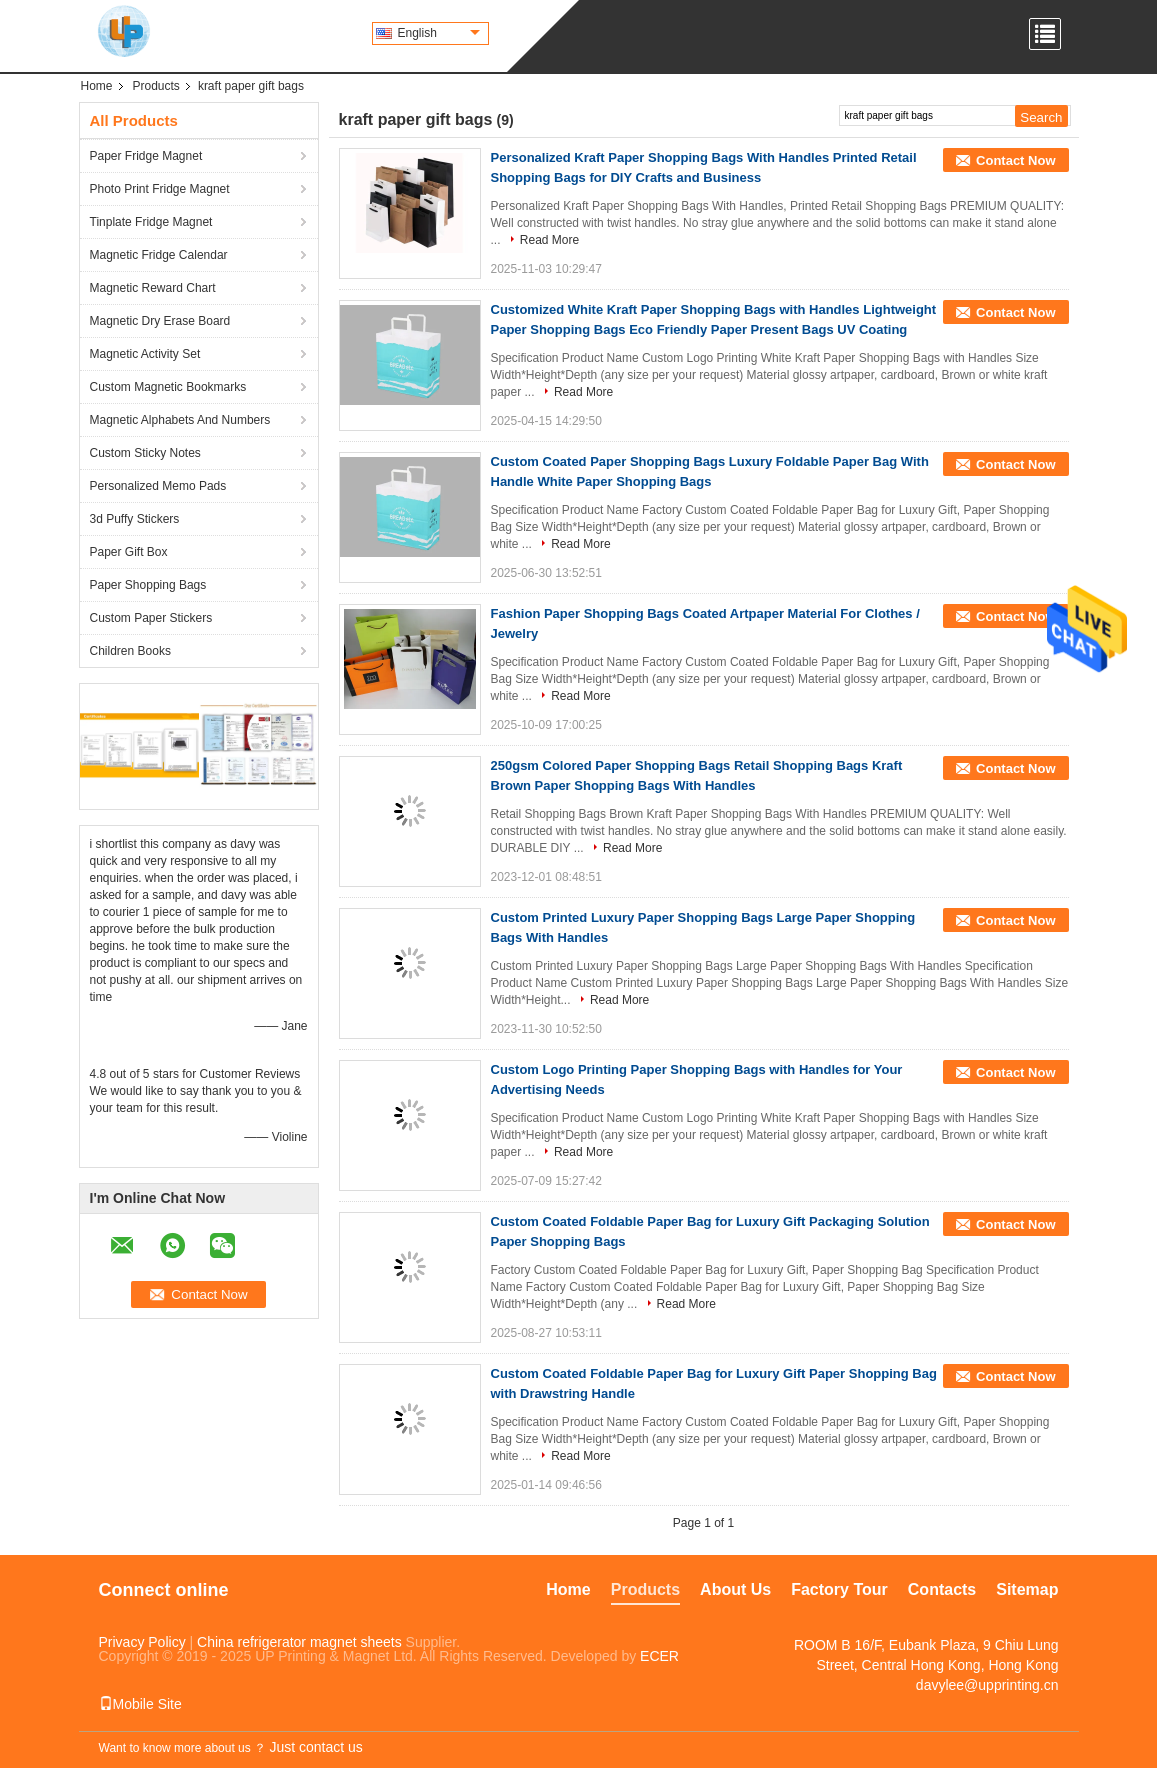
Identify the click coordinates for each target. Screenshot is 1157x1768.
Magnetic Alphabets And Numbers (180, 420)
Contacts (942, 1589)
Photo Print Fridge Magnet (160, 189)
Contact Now (1015, 160)
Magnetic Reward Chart (153, 288)
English (439, 33)
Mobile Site (140, 1704)
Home (97, 86)
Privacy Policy (142, 1642)
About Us (735, 1589)
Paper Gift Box (129, 552)
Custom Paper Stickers (151, 618)
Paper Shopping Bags (148, 585)
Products (156, 86)
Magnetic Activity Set (145, 354)
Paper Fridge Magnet (146, 156)
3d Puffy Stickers (135, 519)
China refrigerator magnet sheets (299, 1642)
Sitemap (1027, 1589)
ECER (659, 1656)
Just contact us (315, 1747)
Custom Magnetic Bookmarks (168, 387)
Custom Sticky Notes (145, 453)
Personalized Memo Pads (158, 486)
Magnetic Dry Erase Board (160, 321)
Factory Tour (839, 1589)
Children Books (130, 651)
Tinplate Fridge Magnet (151, 222)
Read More (549, 240)
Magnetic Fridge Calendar (159, 255)
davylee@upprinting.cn (987, 1685)
